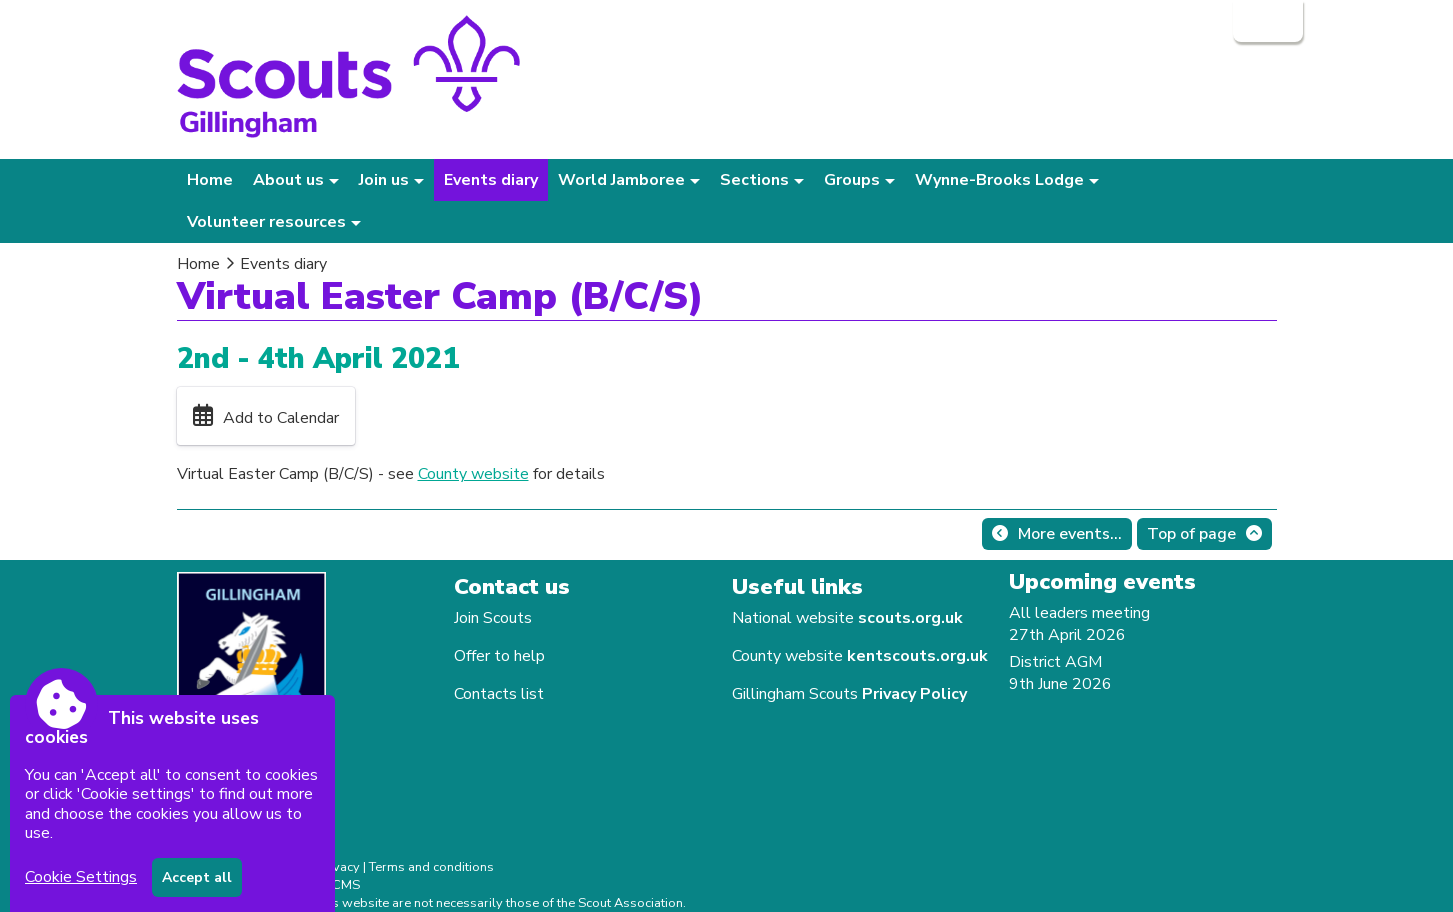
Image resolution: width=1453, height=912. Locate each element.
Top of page (1191, 534)
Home (210, 180)
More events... (1070, 534)
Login (1266, 21)
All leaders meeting (1079, 613)
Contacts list (499, 694)
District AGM (1055, 662)
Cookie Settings (81, 877)
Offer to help (499, 656)
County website (473, 474)
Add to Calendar (281, 418)
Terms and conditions (431, 867)
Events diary (491, 180)
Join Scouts (493, 618)
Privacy (338, 867)
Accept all (197, 877)
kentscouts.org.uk (917, 656)
